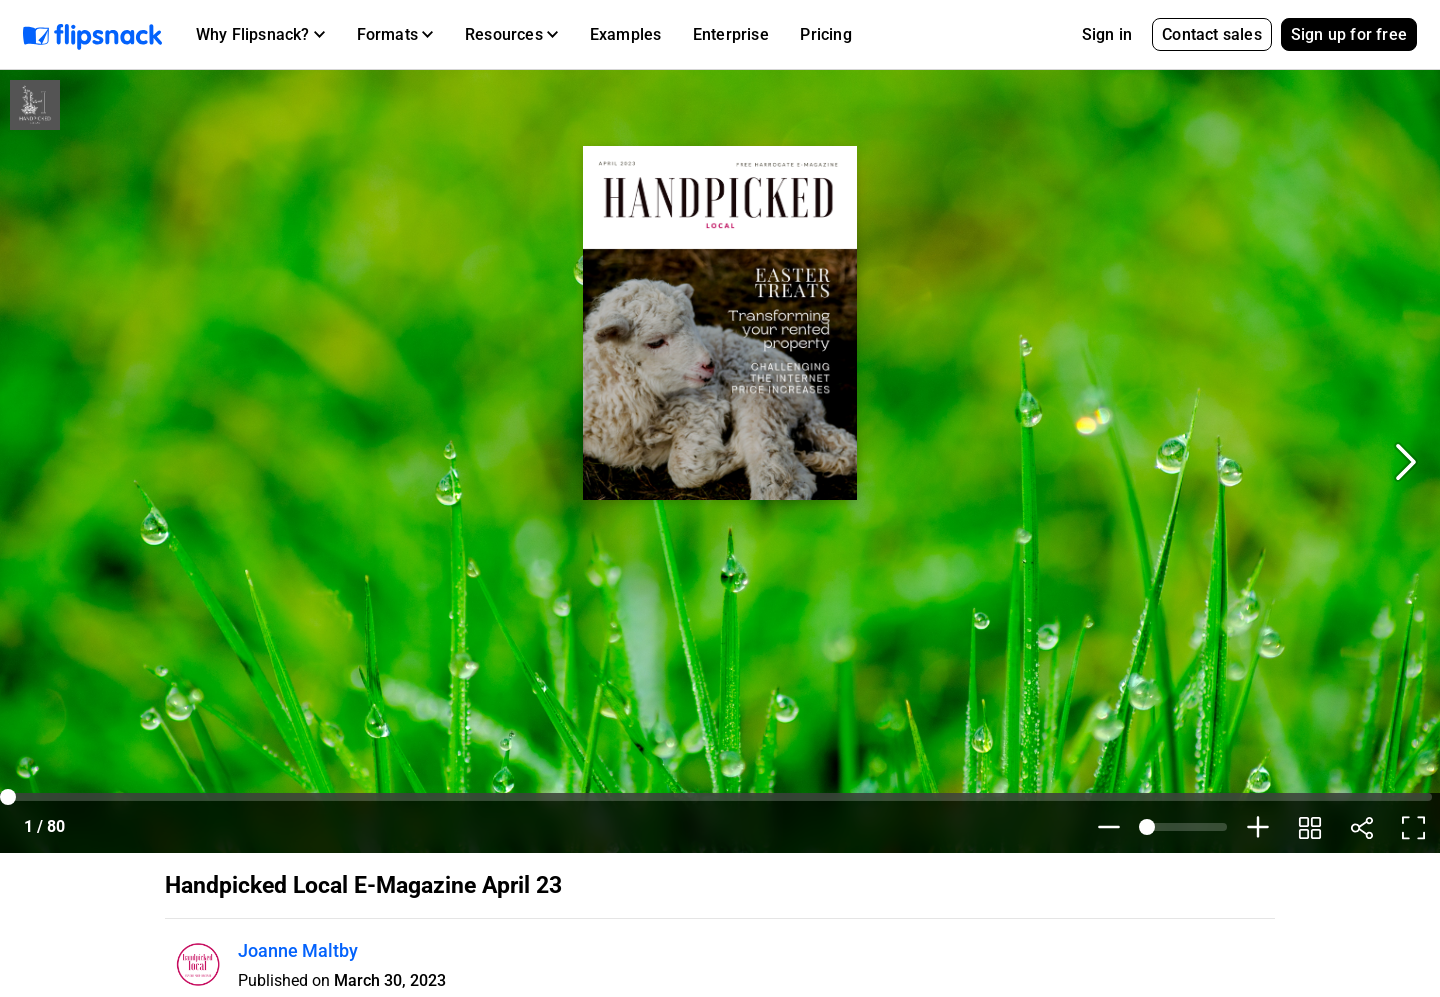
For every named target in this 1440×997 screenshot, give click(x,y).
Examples (626, 34)
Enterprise (731, 34)
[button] (260, 35)
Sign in (1107, 34)
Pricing (825, 34)
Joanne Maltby (298, 950)
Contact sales (1212, 34)
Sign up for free (1349, 34)
